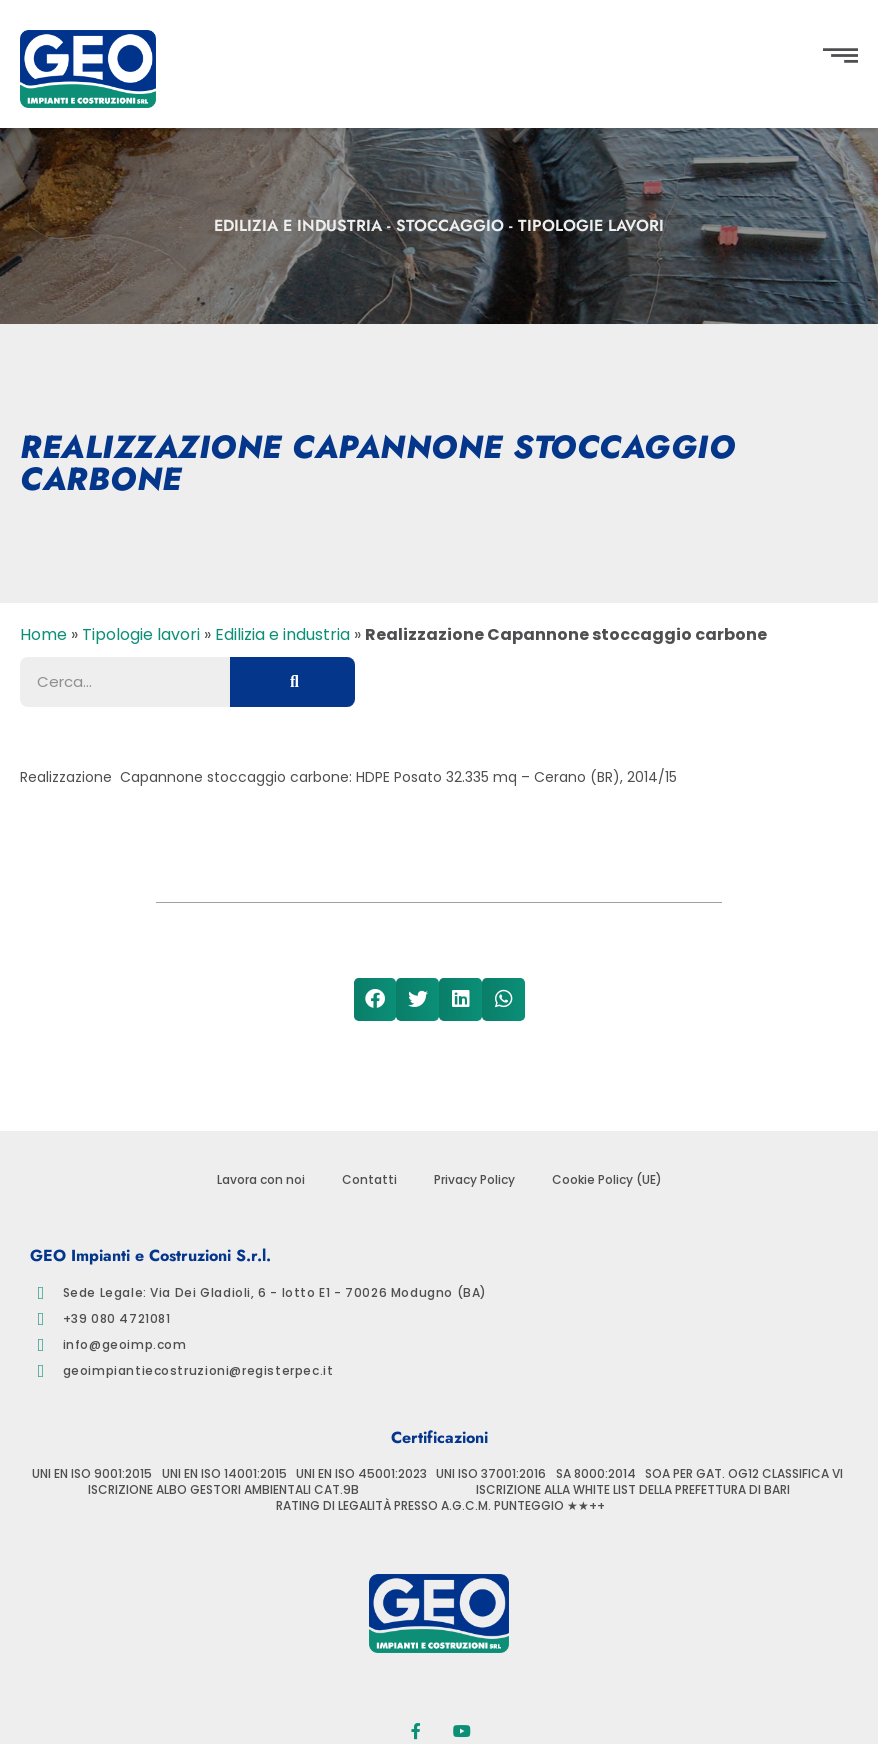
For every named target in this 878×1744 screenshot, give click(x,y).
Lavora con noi (261, 1180)
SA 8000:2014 (596, 1474)
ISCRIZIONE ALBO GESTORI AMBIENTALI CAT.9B (223, 1490)
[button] (34, 829)
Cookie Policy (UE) (607, 1180)
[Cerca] (292, 682)
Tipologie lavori (591, 225)
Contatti (369, 1180)
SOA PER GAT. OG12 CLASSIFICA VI (744, 1474)
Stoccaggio (450, 225)
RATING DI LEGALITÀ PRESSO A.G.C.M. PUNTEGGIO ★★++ (440, 1506)
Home (43, 634)
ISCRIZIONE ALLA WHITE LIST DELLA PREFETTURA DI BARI (633, 1490)
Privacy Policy (474, 1180)
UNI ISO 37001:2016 (491, 1474)
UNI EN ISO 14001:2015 (224, 1474)
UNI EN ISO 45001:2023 (361, 1474)
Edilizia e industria (298, 225)
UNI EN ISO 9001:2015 (92, 1474)
